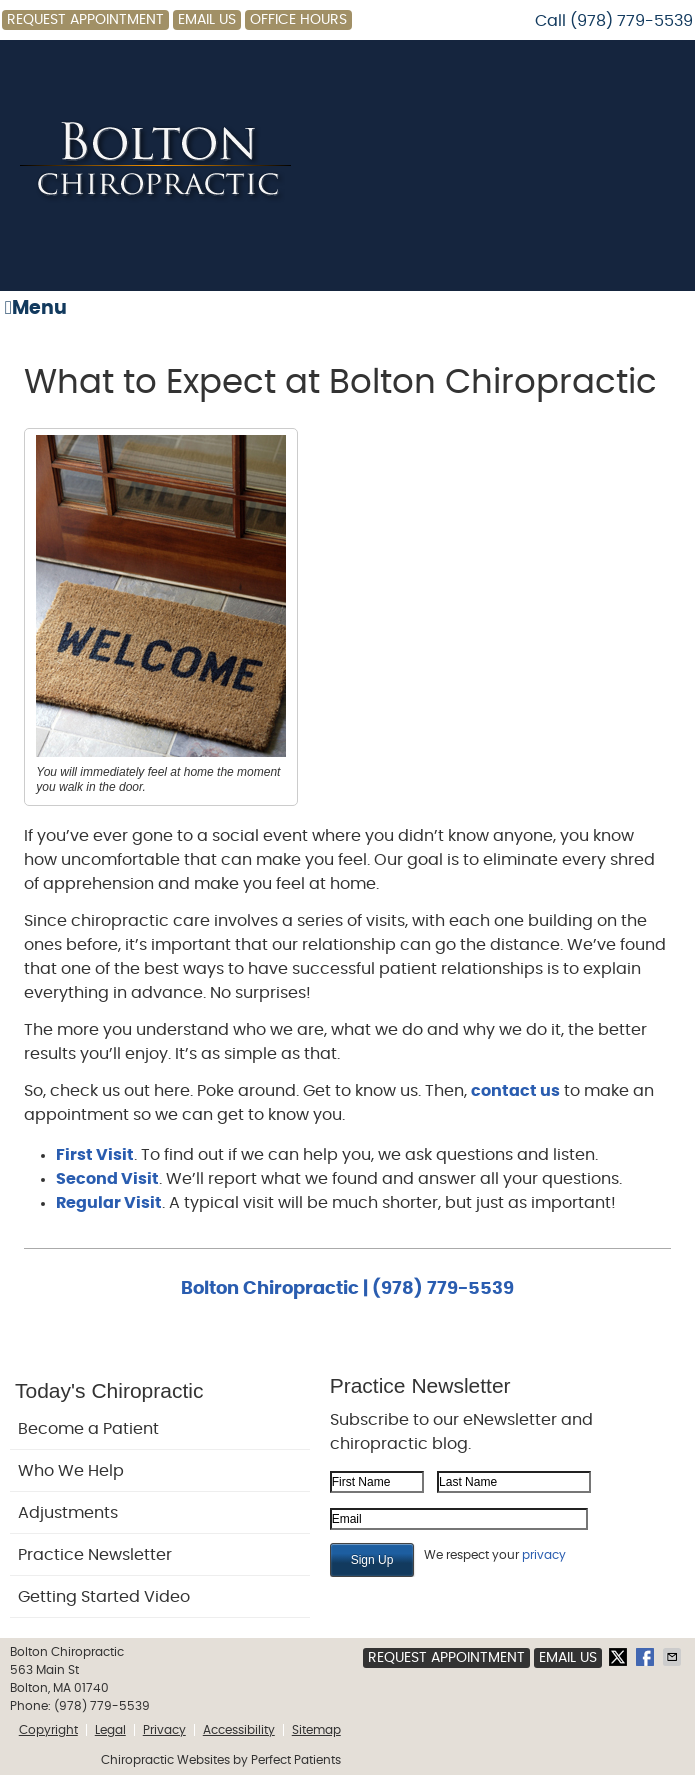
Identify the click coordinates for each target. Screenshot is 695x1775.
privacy (544, 1555)
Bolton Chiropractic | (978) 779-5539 (347, 1289)
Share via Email (674, 1657)
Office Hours (298, 20)
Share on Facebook (647, 1657)
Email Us (207, 20)
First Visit (95, 1155)
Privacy (164, 1730)
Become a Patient (88, 1429)
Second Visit (107, 1179)
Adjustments (68, 1513)
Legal (110, 1730)
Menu (36, 308)
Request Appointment (85, 20)
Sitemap (316, 1730)
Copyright (48, 1730)
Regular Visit (109, 1203)
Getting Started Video (104, 1597)
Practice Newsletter (95, 1555)
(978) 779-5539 (631, 21)
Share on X (620, 1657)
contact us (515, 1091)
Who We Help (71, 1471)
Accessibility (239, 1730)
